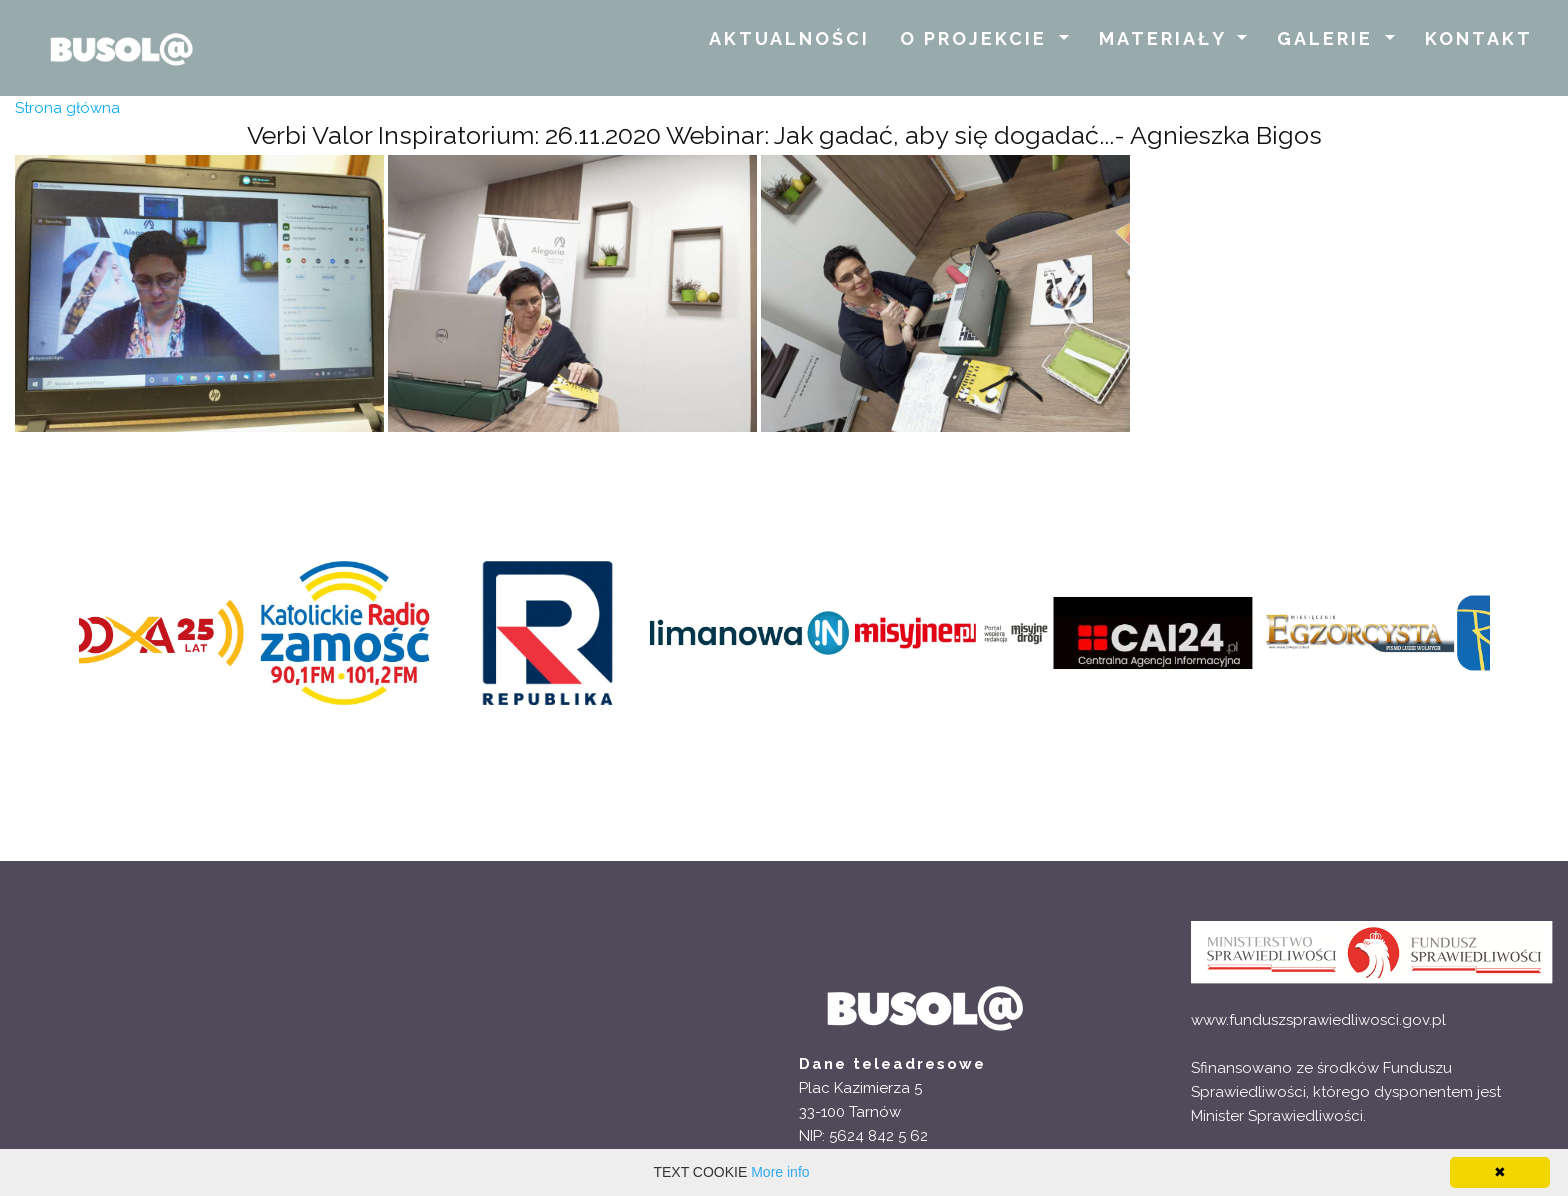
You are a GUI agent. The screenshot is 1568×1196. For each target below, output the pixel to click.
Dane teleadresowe (892, 1064)
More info (780, 1172)
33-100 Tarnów (850, 1112)
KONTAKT (1479, 38)
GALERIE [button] (1328, 38)
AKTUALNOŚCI (789, 38)
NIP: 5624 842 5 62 (863, 1136)
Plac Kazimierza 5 (860, 1088)
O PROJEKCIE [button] (977, 38)
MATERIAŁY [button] (1166, 38)
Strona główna (67, 108)
